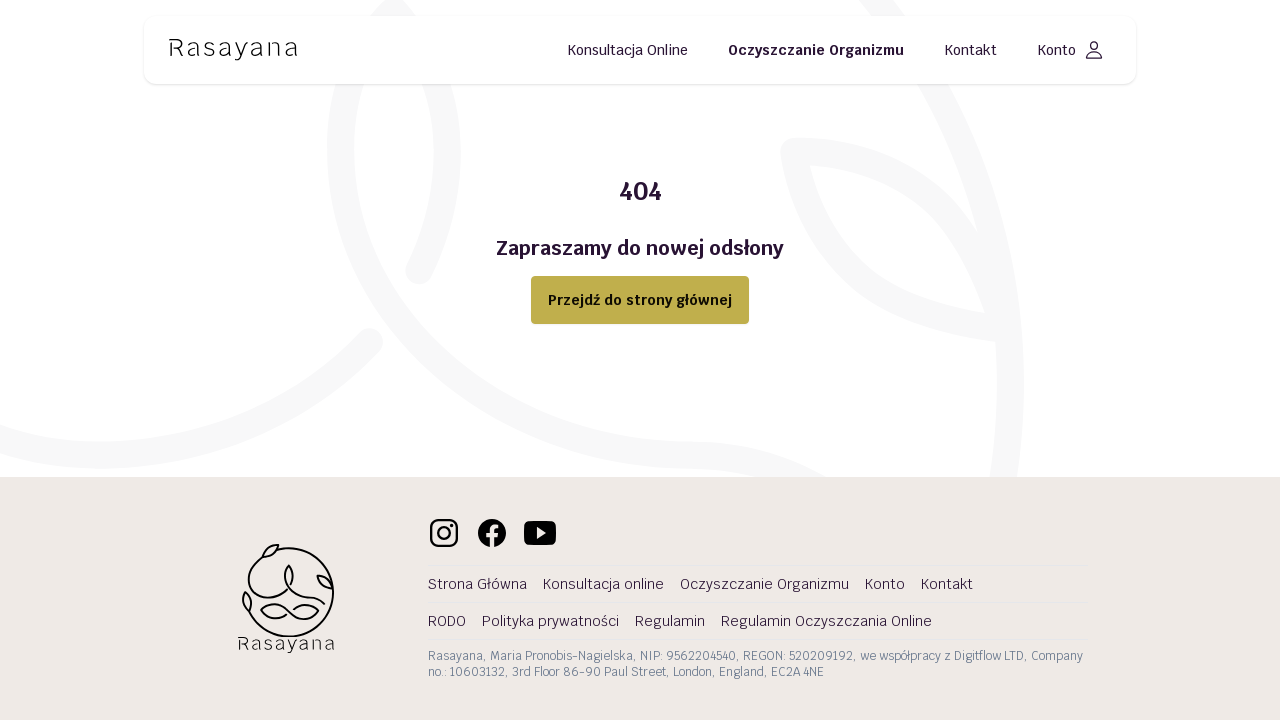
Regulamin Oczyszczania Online (826, 621)
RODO (447, 621)
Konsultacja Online (627, 50)
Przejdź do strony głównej (640, 300)
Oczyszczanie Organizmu (816, 50)
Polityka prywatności (550, 621)
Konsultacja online (603, 584)
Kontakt (970, 50)
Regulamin (670, 621)
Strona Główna (477, 584)
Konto (1070, 50)
